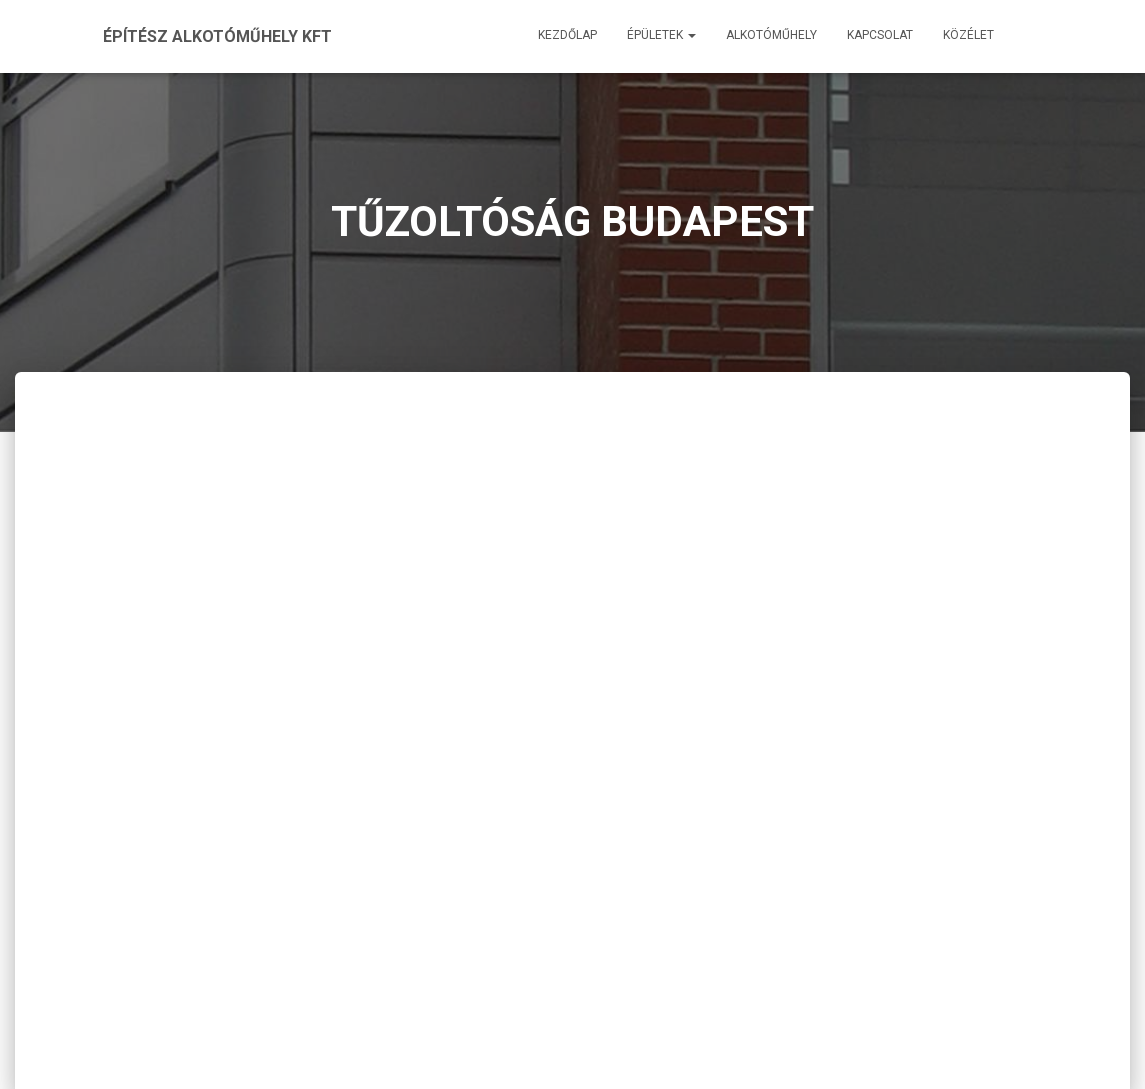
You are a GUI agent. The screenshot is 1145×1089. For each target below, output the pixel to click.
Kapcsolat (880, 35)
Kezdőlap (567, 35)
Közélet (968, 35)
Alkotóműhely (771, 35)
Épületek (661, 35)
